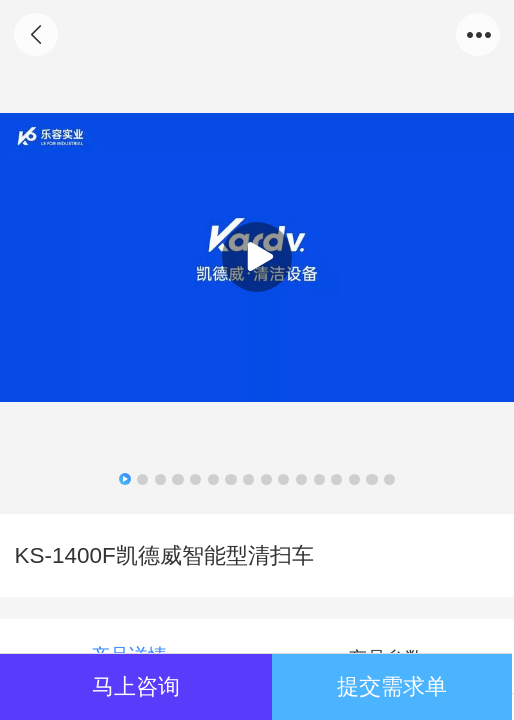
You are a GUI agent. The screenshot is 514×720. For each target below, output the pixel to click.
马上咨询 (136, 686)
